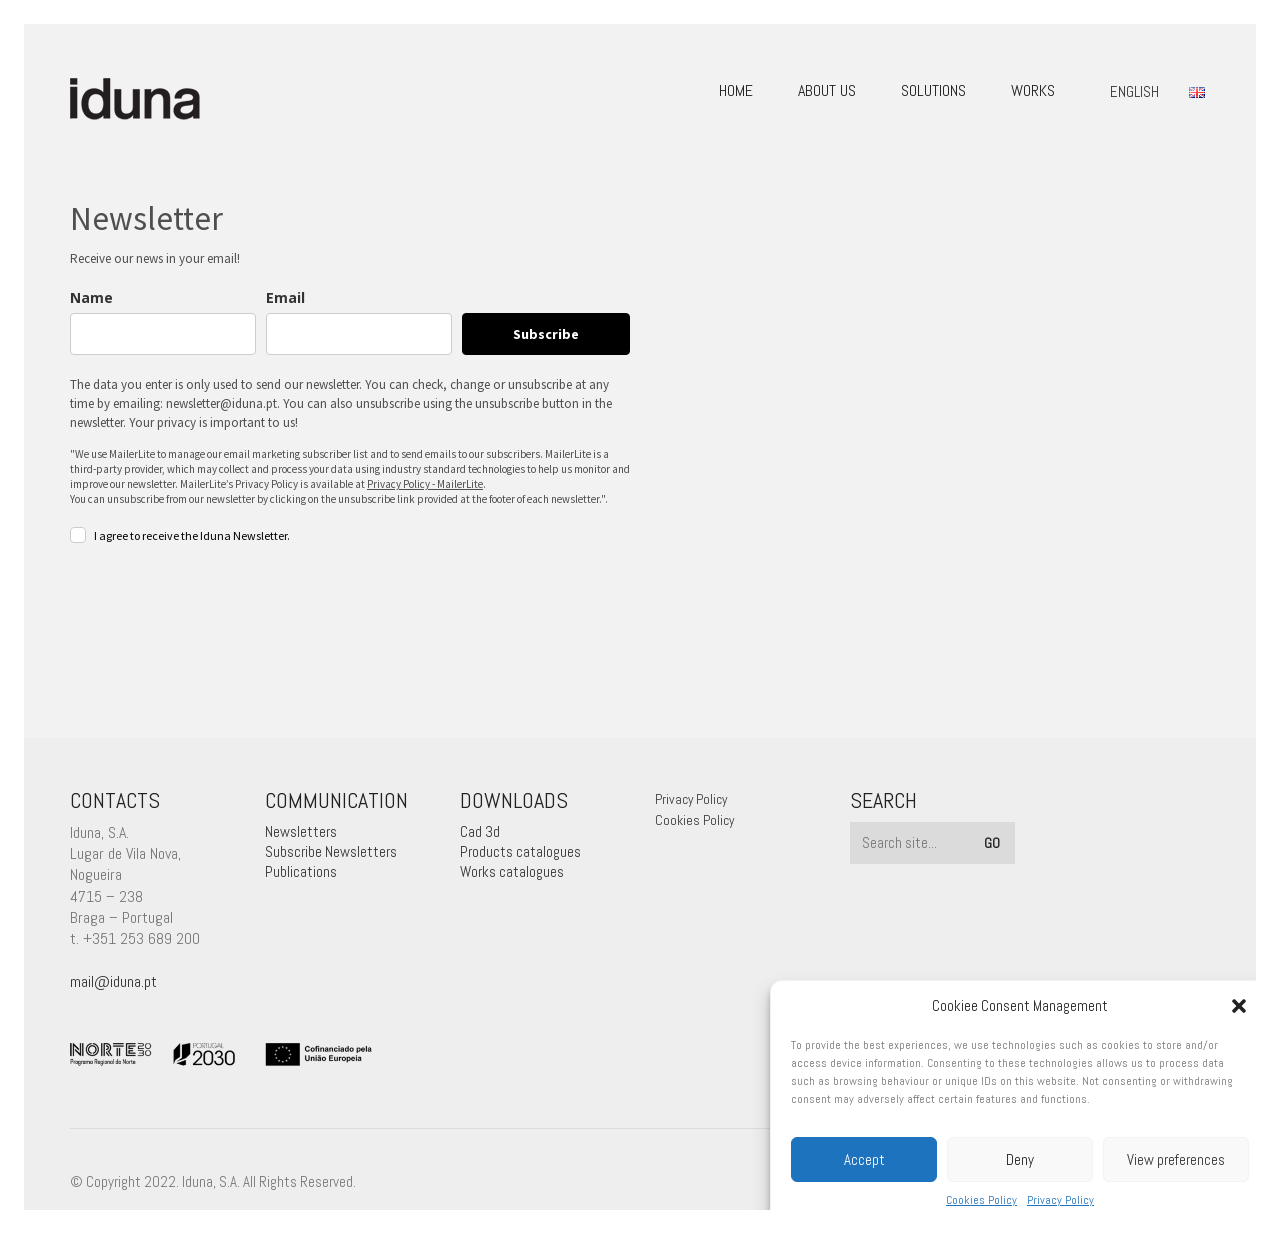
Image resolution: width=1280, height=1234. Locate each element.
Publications (301, 871)
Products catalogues (520, 851)
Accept (864, 1159)
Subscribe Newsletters (331, 851)
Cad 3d (480, 831)
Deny (1020, 1159)
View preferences (1176, 1159)
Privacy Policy (1060, 1200)
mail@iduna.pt (113, 981)
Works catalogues (512, 871)
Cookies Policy (981, 1200)
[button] (1239, 1006)
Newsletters (301, 831)
